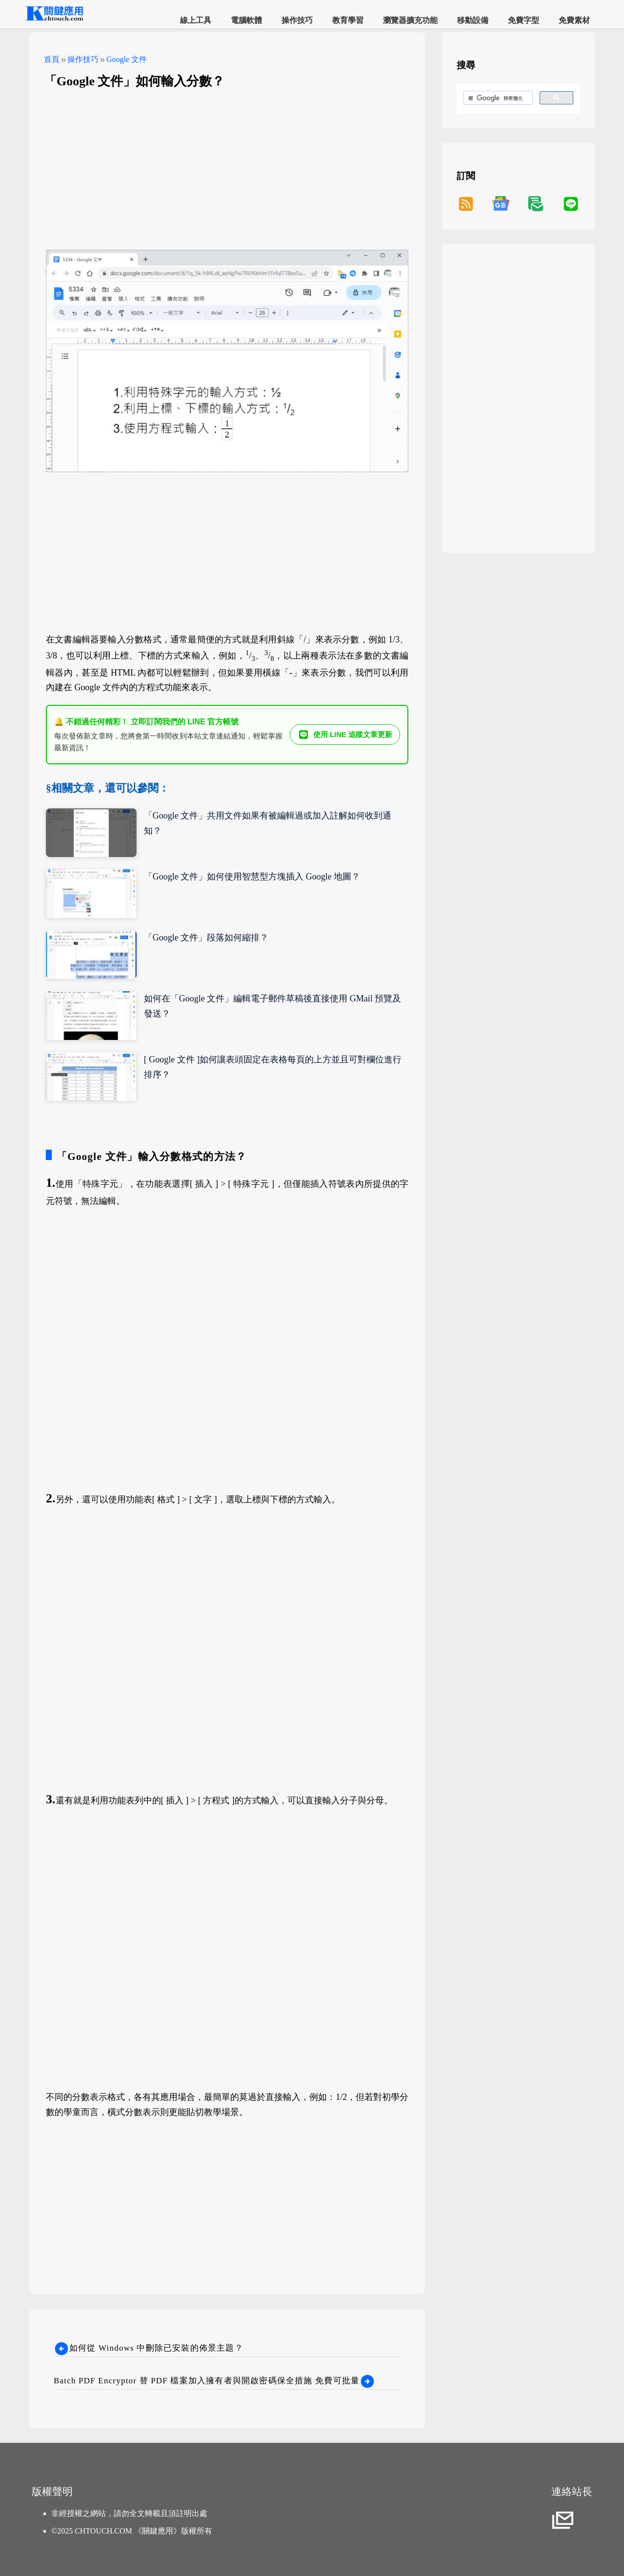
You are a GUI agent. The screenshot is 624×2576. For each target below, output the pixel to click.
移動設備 (472, 20)
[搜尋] (497, 98)
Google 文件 (126, 59)
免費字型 (523, 20)
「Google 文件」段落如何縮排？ (206, 937)
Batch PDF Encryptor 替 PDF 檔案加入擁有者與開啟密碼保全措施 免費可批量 (214, 2380)
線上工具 (195, 20)
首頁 (52, 59)
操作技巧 (297, 20)
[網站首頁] (53, 19)
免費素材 (574, 20)
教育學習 (347, 20)
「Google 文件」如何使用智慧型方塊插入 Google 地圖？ (252, 876)
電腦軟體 (246, 20)
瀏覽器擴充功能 (410, 20)
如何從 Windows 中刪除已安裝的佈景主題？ (148, 2348)
